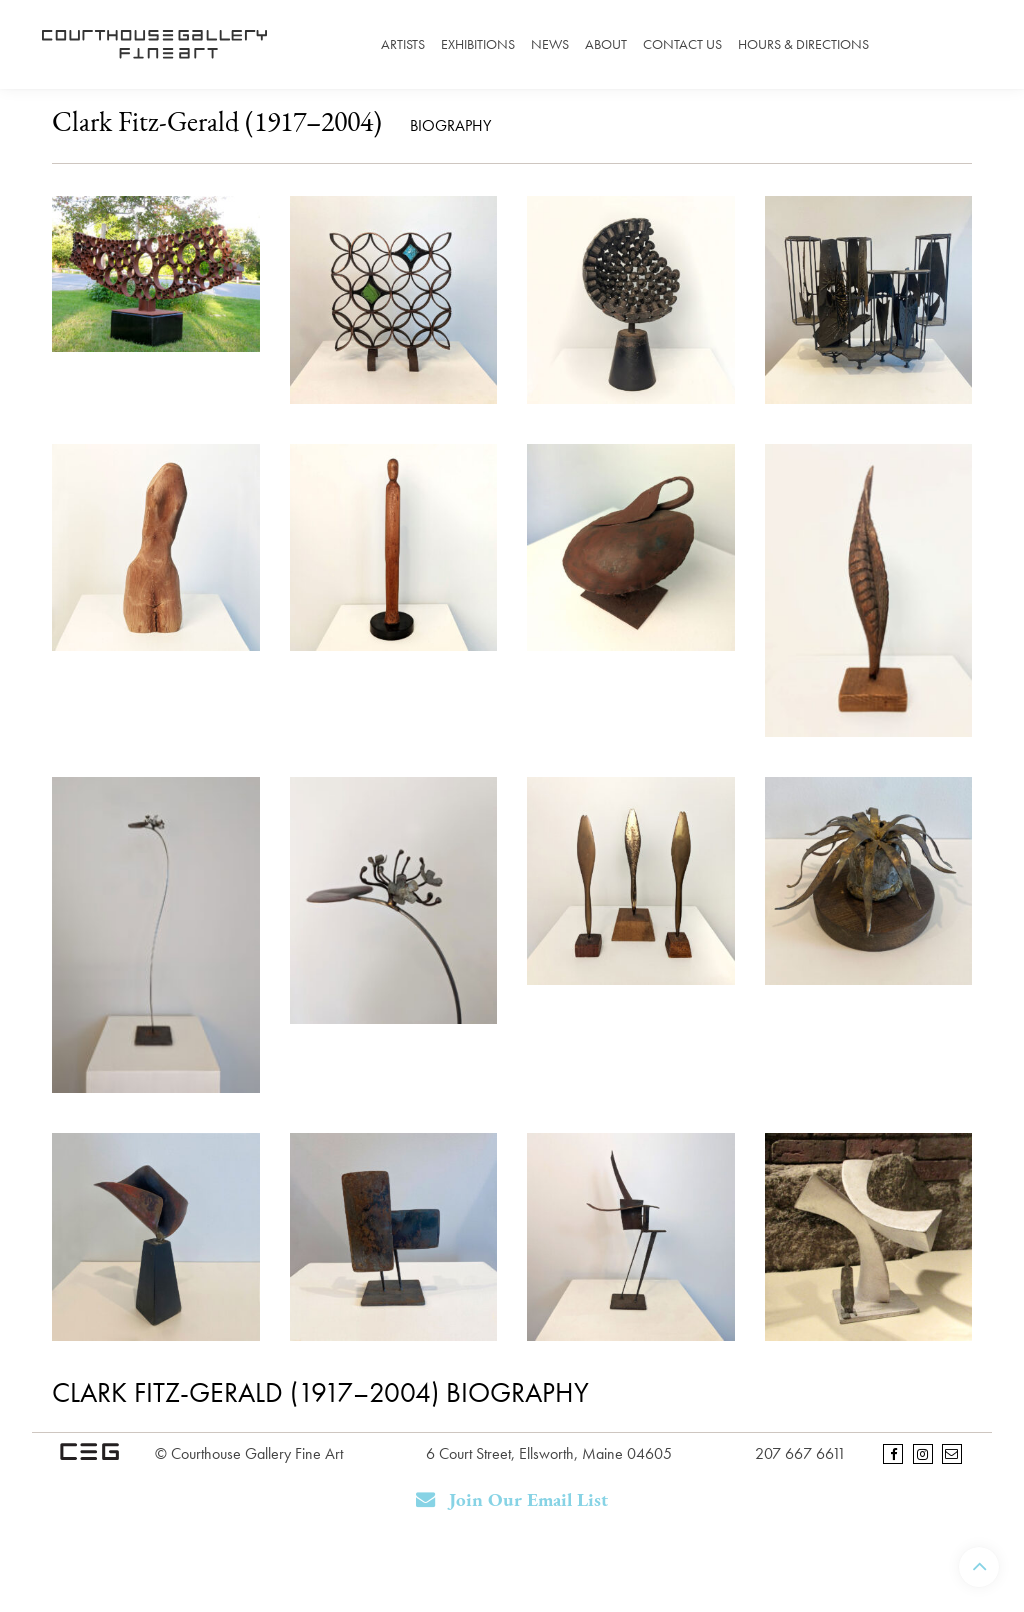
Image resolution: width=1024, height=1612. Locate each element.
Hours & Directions (803, 44)
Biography (450, 125)
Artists (403, 44)
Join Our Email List (512, 1500)
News (550, 44)
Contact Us (682, 44)
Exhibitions (478, 44)
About (606, 44)
